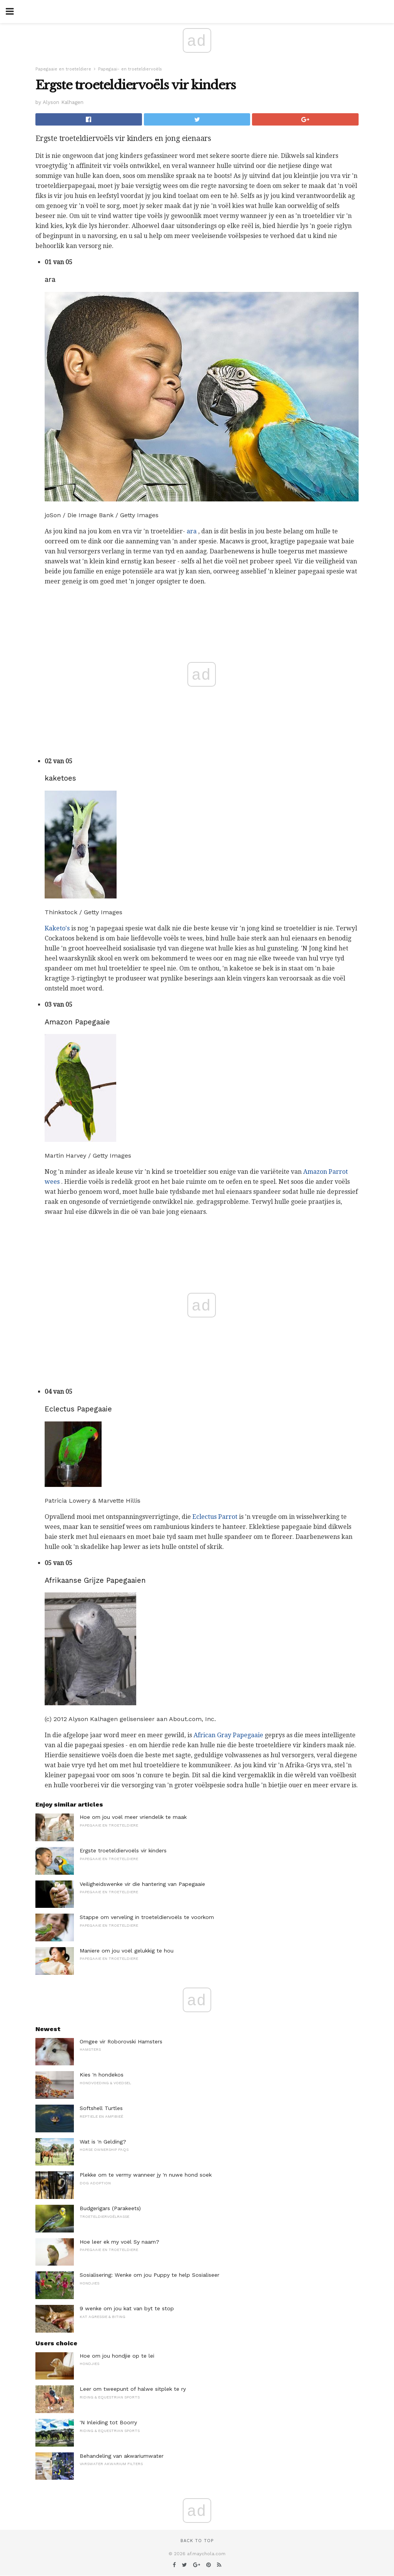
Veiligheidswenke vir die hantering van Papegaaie (142, 1884)
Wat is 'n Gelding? (103, 2142)
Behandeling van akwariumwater (122, 2456)
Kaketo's (57, 928)
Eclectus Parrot (214, 1516)
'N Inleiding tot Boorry (108, 2422)
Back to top (197, 2540)
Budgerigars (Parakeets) (110, 2208)
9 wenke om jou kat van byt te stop (127, 2308)
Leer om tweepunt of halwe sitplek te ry (133, 2389)
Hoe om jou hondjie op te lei (117, 2356)
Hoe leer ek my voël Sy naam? (119, 2242)
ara (192, 531)
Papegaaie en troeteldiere (63, 69)
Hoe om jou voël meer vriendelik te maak (133, 1817)
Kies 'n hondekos (102, 2075)
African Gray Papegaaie (228, 1735)
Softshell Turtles (101, 2108)
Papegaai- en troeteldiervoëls (130, 69)
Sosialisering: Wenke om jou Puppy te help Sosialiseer (149, 2275)
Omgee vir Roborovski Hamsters (121, 2041)
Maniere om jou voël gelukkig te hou (127, 1951)
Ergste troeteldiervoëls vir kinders (123, 1850)
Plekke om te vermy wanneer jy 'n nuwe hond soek (146, 2175)
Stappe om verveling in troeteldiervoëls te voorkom (147, 1917)
